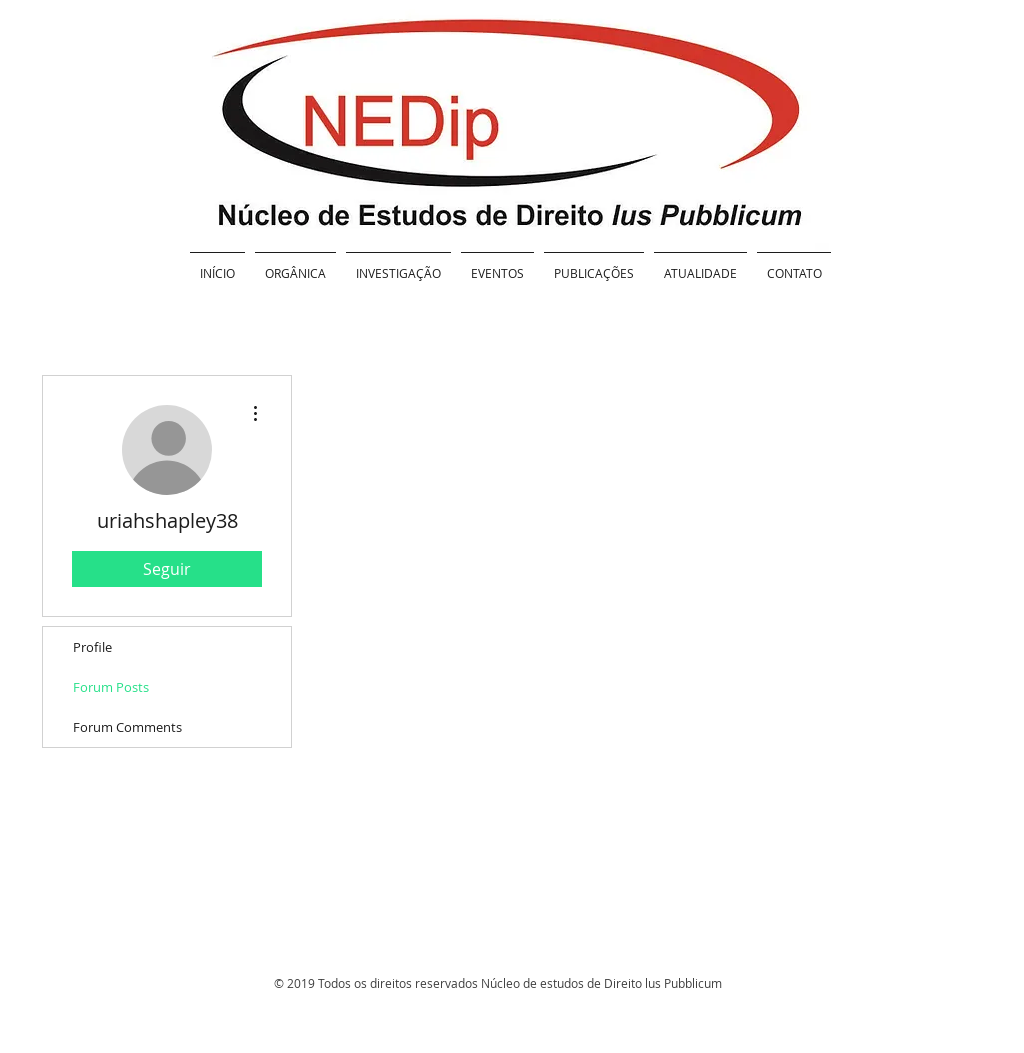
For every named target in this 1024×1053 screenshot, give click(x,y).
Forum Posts (111, 687)
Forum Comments (127, 727)
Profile (92, 647)
